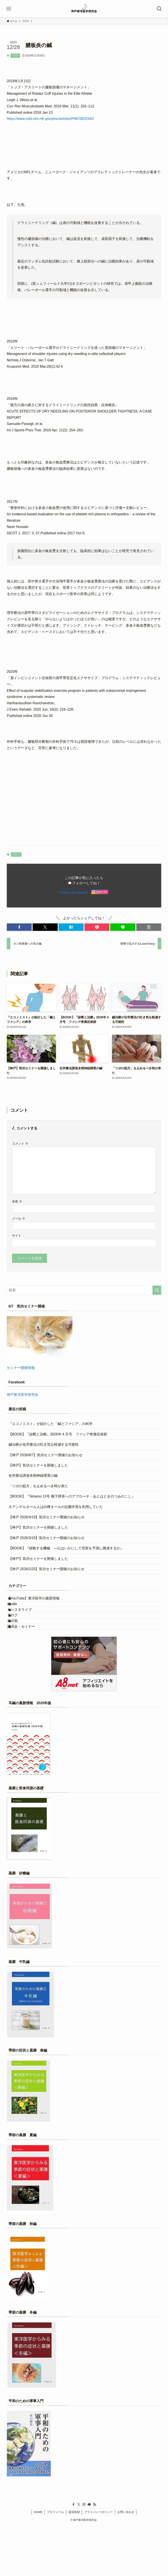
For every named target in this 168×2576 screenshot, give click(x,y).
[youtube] (89, 2533)
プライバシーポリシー (98, 2540)
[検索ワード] (84, 1290)
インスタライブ (25, 1621)
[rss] (94, 2533)
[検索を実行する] (156, 1290)
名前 (17, 1201)
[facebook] (73, 2533)
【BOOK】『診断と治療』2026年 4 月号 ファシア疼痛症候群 (58, 1434)
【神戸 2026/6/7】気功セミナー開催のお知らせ (46, 1455)
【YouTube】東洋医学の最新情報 (39, 1601)
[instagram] (84, 2533)
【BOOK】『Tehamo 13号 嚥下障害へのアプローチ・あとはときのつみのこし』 (72, 1496)
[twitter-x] (79, 2533)
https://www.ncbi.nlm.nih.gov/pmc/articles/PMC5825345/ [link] (50, 119)
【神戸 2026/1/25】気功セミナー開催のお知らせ (47, 1569)
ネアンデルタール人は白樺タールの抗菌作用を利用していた (56, 1507)
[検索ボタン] (159, 8)
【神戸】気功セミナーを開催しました (38, 1465)
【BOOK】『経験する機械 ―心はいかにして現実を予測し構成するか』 (66, 1548)
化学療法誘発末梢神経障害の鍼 (33, 1475)
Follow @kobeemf (74, 892)
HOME (38, 2540)
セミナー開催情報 (21, 1368)
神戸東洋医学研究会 (22, 1394)
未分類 (18, 1642)
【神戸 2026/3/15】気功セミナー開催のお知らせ (47, 1538)
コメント (20, 1143)
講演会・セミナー (27, 1652)
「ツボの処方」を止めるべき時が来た (38, 1486)
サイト (16, 1235)
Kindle (18, 1611)
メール (18, 1218)
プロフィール (55, 2540)
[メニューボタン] (9, 8)
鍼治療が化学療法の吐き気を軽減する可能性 (44, 1444)
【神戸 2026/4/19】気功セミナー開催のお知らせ (47, 1517)
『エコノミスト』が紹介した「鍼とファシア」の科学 (51, 1424)
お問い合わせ (125, 2540)
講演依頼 (74, 2540)
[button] (19, 927)
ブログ (15, 55)
